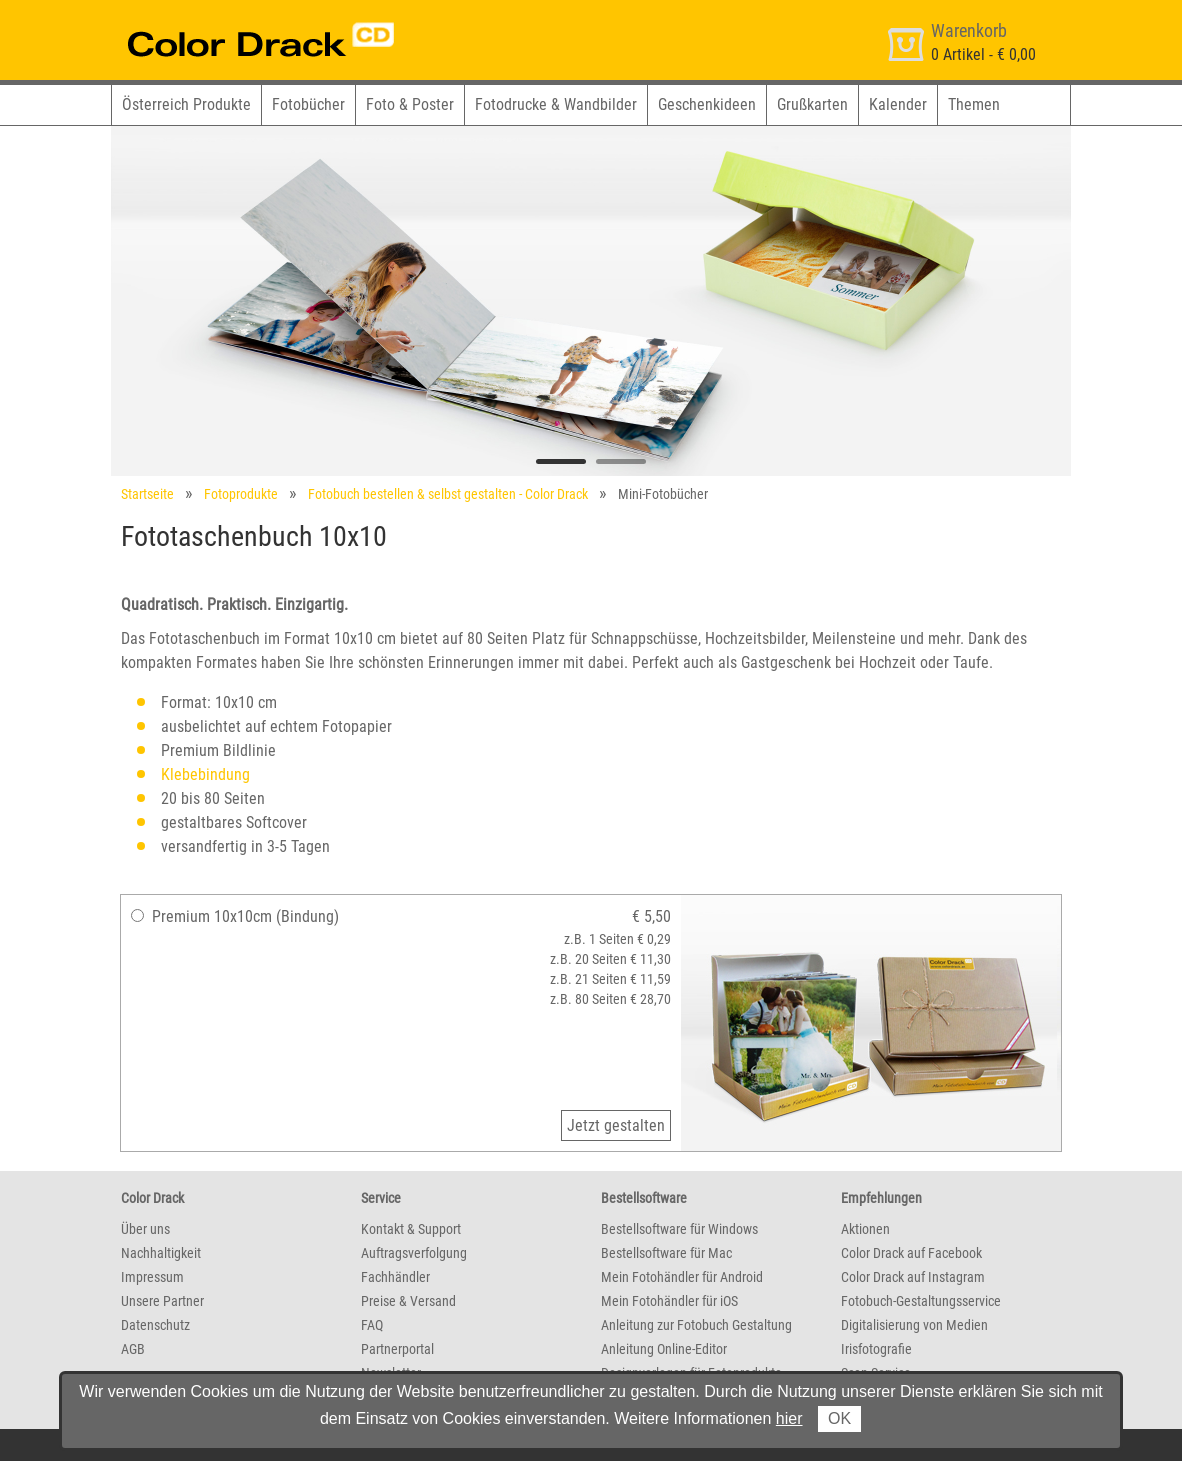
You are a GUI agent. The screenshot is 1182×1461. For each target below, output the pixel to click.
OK (839, 1418)
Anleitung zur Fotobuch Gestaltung (696, 1325)
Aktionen (865, 1229)
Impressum (152, 1277)
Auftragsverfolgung (414, 1253)
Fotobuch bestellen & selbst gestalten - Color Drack (448, 494)
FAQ (372, 1325)
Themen (974, 104)
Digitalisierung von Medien (914, 1325)
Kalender (898, 104)
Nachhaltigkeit (161, 1253)
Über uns (145, 1229)
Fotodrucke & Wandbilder (556, 104)
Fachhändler (395, 1277)
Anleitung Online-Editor (664, 1349)
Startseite (147, 494)
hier (789, 1418)
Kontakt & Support (411, 1229)
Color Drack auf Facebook (911, 1253)
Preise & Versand (408, 1301)
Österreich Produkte (186, 104)
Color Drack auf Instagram (913, 1277)
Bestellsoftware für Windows (679, 1229)
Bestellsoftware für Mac (666, 1253)
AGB (133, 1349)
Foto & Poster (410, 104)
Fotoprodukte (241, 494)
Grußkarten (812, 104)
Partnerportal (397, 1349)
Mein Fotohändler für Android (682, 1277)
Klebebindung (205, 774)
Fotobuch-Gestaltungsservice (921, 1301)
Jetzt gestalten (616, 1125)
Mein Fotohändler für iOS (669, 1301)
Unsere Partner (162, 1301)
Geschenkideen (707, 104)
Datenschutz (155, 1325)
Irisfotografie (876, 1349)
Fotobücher (308, 104)
